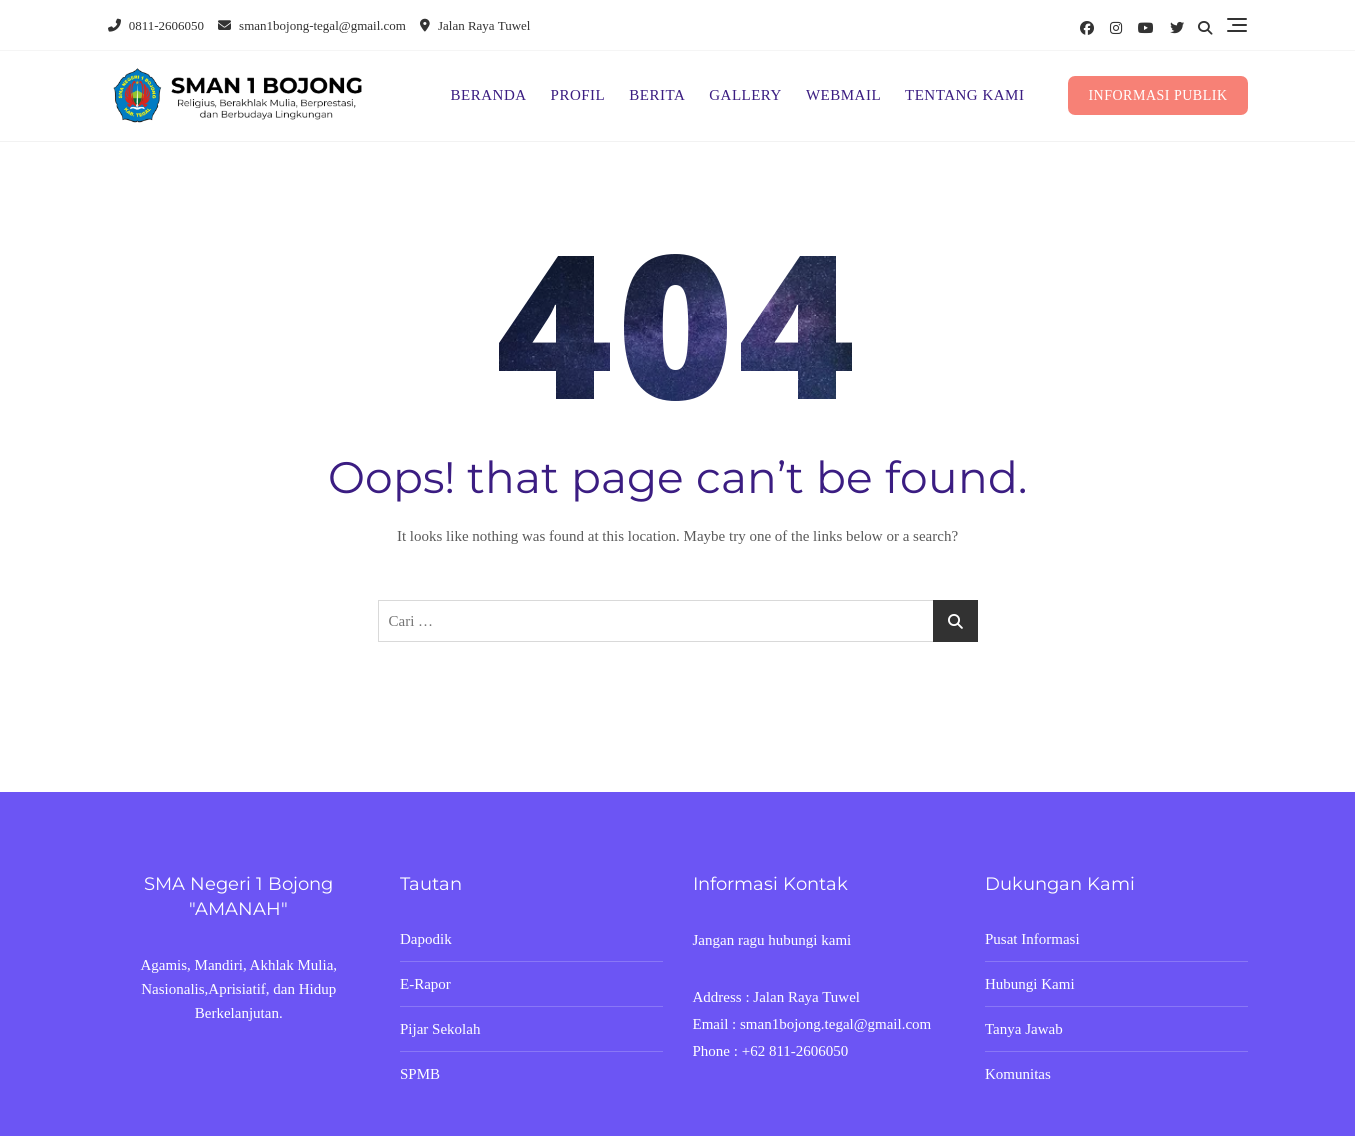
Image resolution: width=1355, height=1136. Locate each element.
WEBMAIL (843, 95)
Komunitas (1018, 1074)
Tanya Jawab (1024, 1029)
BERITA (657, 95)
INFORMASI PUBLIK (1157, 95)
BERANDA (489, 95)
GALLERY (745, 95)
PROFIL (578, 95)
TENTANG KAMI (964, 95)
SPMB (420, 1074)
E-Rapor (425, 984)
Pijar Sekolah (440, 1029)
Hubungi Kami (1030, 984)
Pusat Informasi (1032, 939)
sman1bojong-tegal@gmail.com (312, 25)
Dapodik (426, 939)
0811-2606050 (156, 25)
